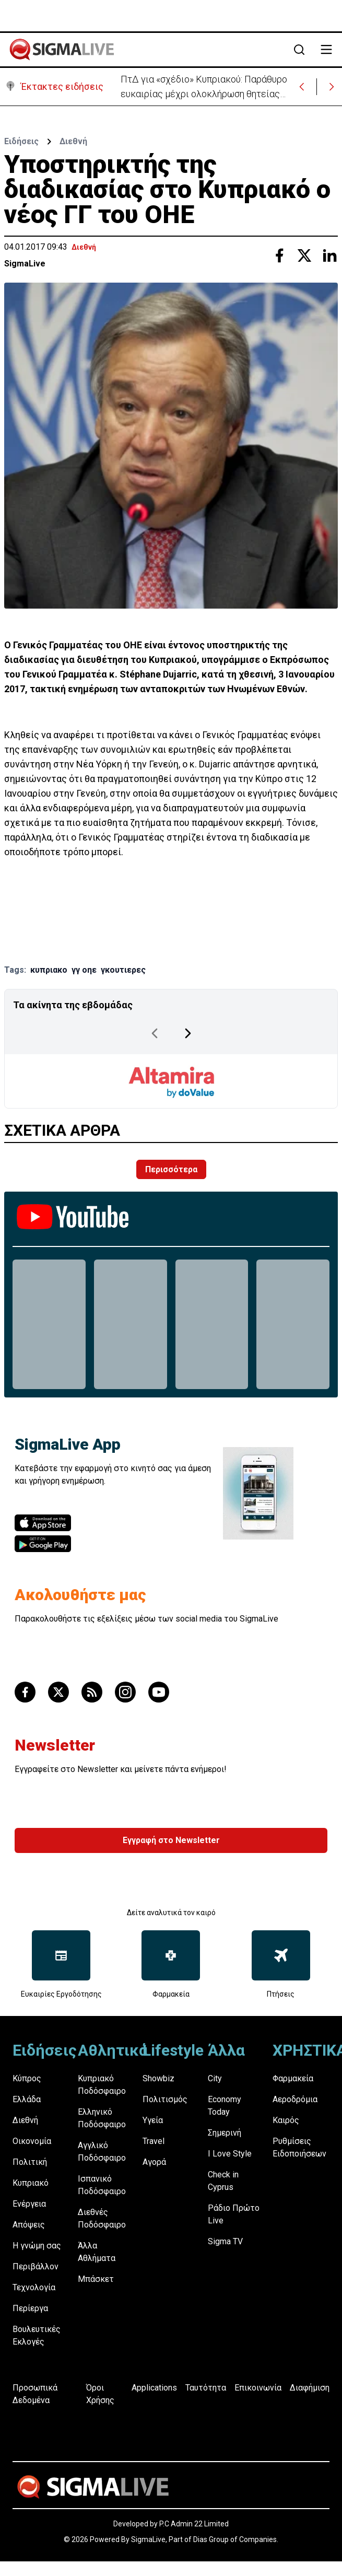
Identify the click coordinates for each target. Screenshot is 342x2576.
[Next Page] (188, 1033)
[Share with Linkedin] (329, 255)
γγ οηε (84, 970)
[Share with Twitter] (304, 255)
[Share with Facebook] (279, 255)
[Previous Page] (154, 1033)
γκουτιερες (123, 970)
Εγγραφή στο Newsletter (171, 1840)
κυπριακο (48, 970)
